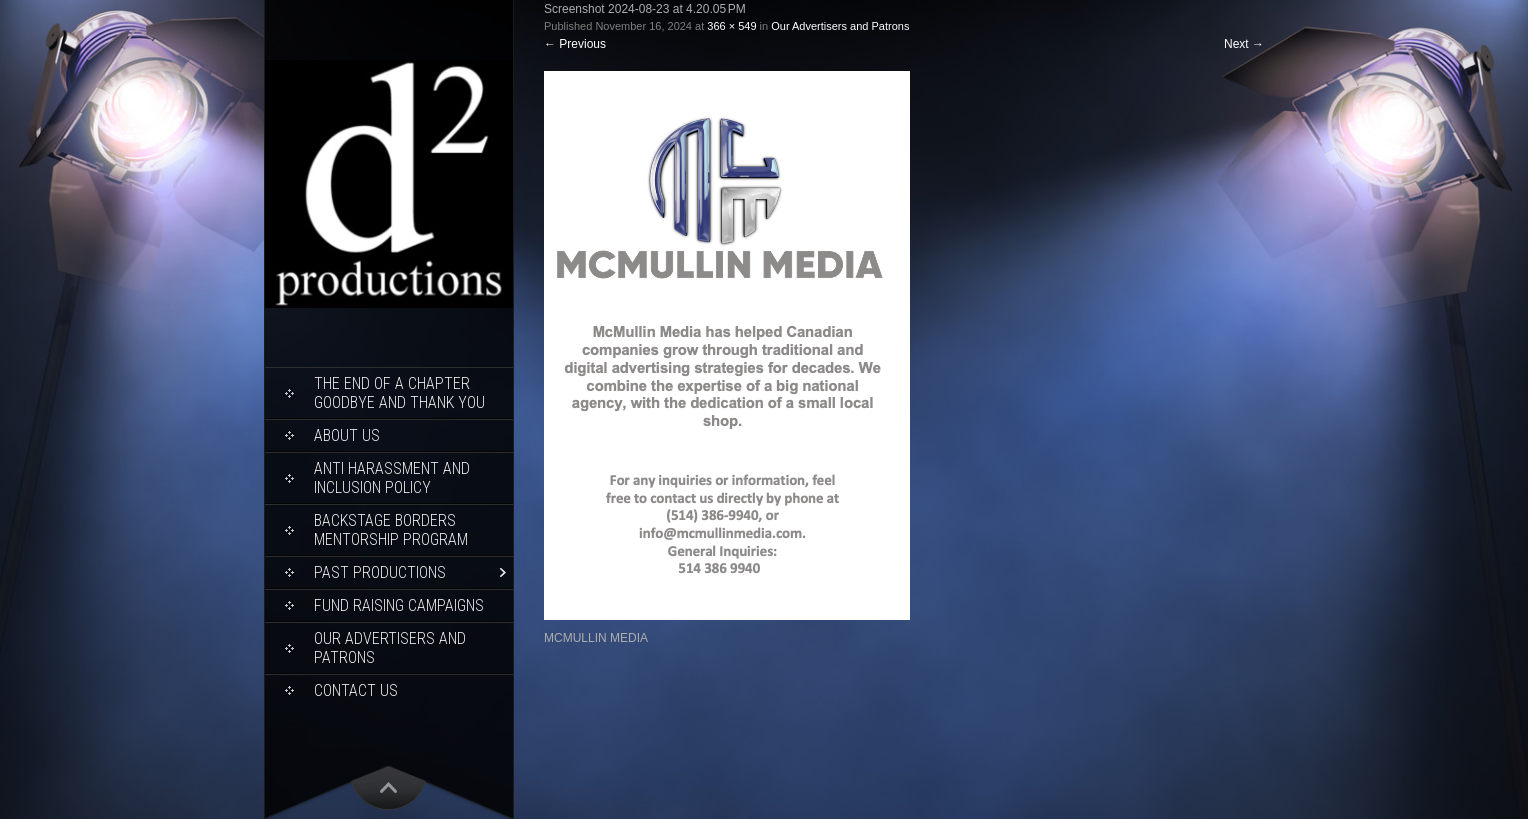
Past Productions (380, 572)
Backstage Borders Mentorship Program (391, 530)
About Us (347, 435)
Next (1244, 44)
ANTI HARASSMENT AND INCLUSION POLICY (392, 478)
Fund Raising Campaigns (399, 605)
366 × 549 (731, 26)
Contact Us (356, 690)
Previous (575, 44)
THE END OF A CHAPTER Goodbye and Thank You (399, 393)
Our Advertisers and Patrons (390, 648)
